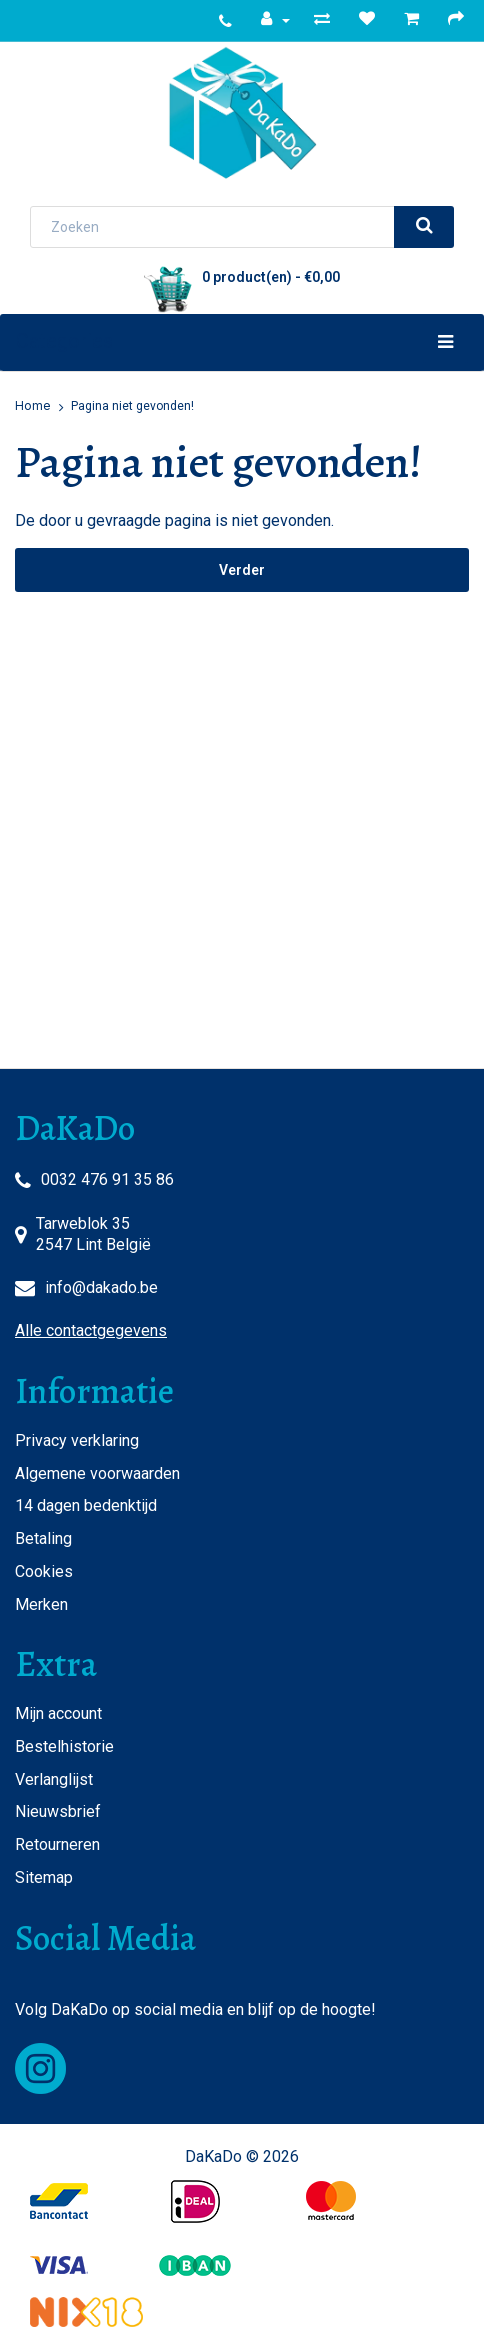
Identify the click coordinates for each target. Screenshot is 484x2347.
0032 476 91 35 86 (107, 1179)
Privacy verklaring (77, 1440)
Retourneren (57, 1844)
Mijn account (58, 1713)
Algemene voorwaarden (97, 1473)
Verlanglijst (54, 1779)
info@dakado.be (101, 1287)
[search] (424, 227)
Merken (41, 1604)
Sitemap (44, 1877)
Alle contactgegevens (91, 1330)
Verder (242, 570)
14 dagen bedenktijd (86, 1505)
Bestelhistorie (64, 1746)
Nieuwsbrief (58, 1811)
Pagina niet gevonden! (132, 406)
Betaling (43, 1538)
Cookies (44, 1571)
